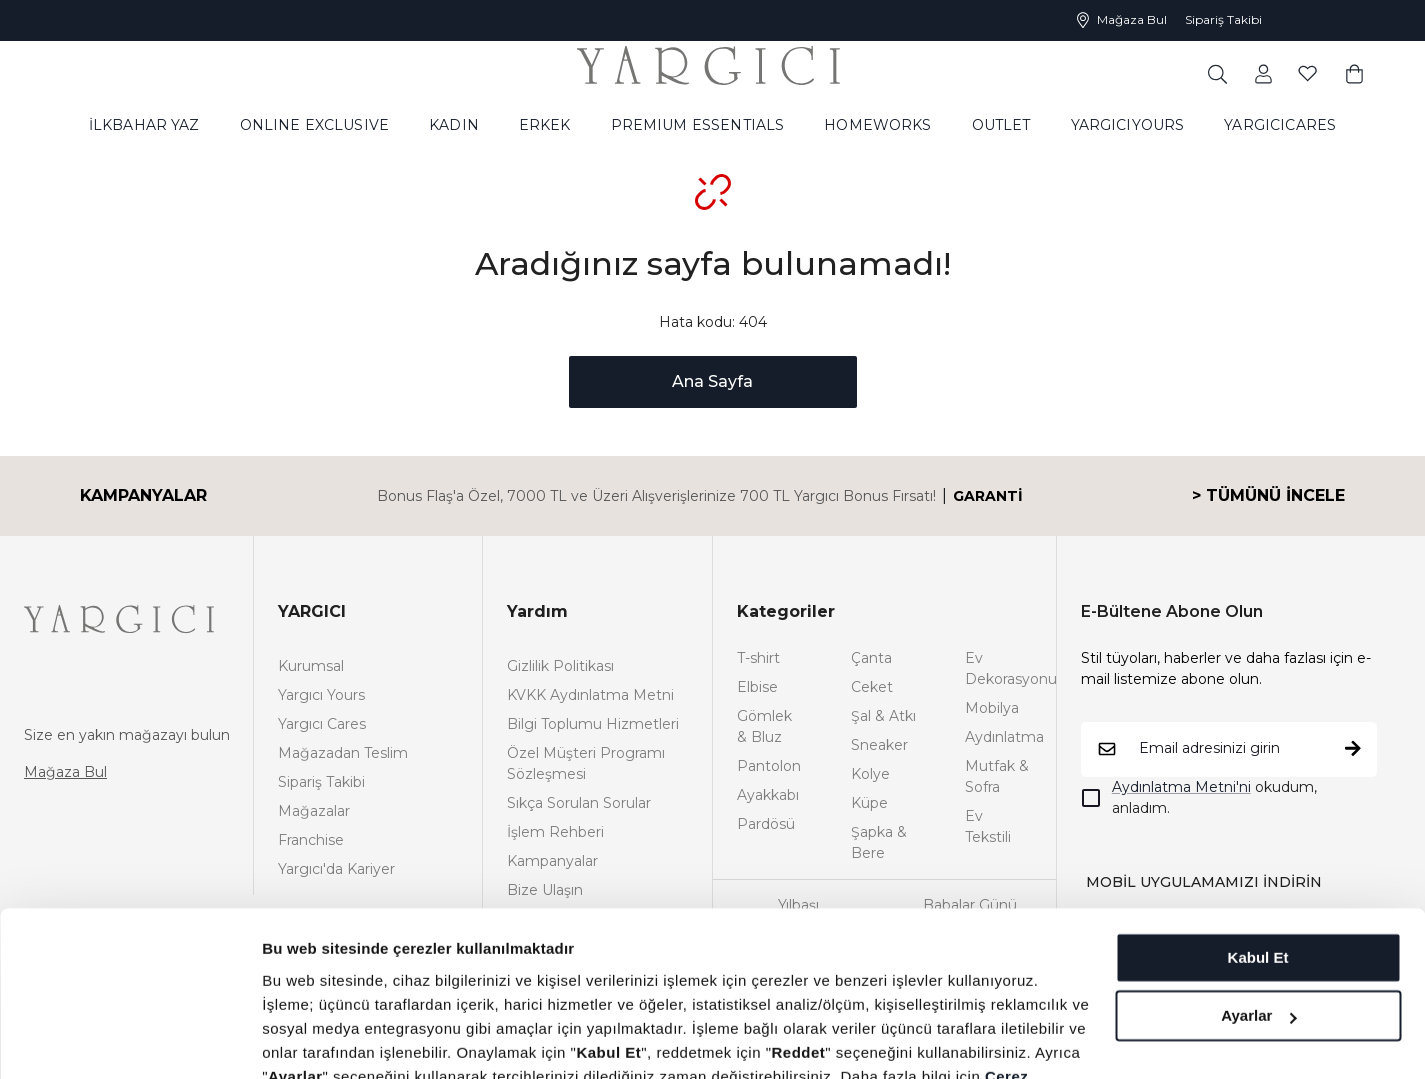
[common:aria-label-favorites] (1263, 73)
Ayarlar (1258, 899)
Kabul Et (1258, 841)
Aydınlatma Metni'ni (1181, 787)
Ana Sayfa (712, 381)
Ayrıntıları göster (322, 1039)
